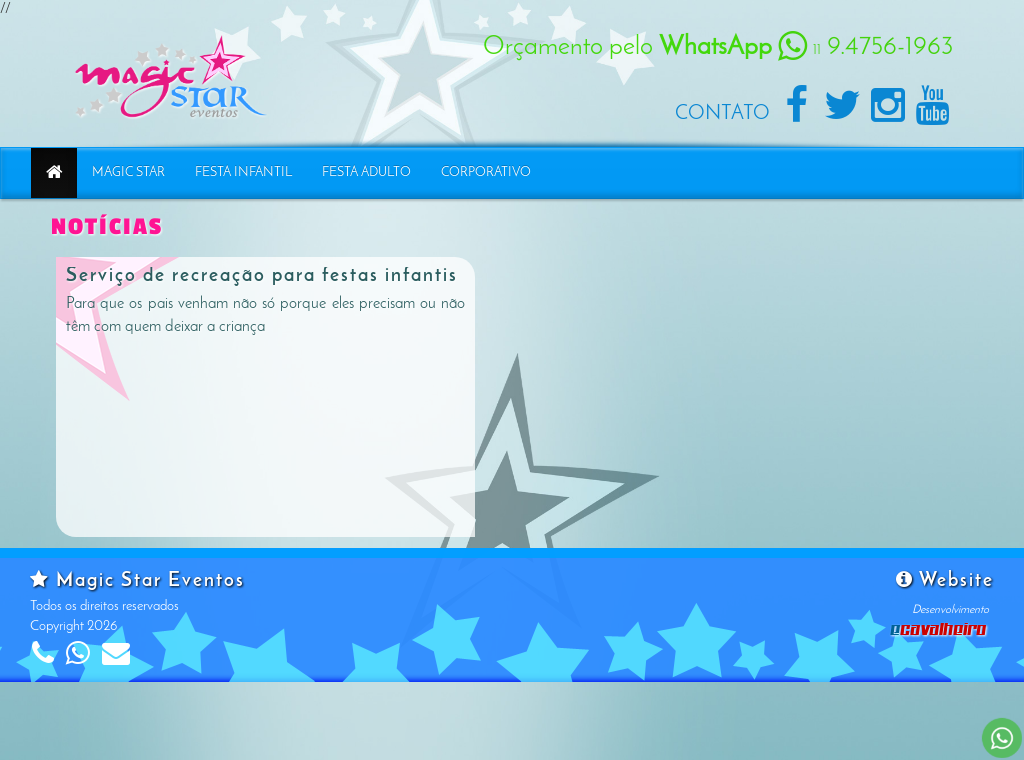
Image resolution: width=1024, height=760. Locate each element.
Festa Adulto (366, 172)
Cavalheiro (939, 628)
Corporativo (486, 172)
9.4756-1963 (865, 47)
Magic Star (128, 172)
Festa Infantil (243, 172)
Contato (722, 114)
